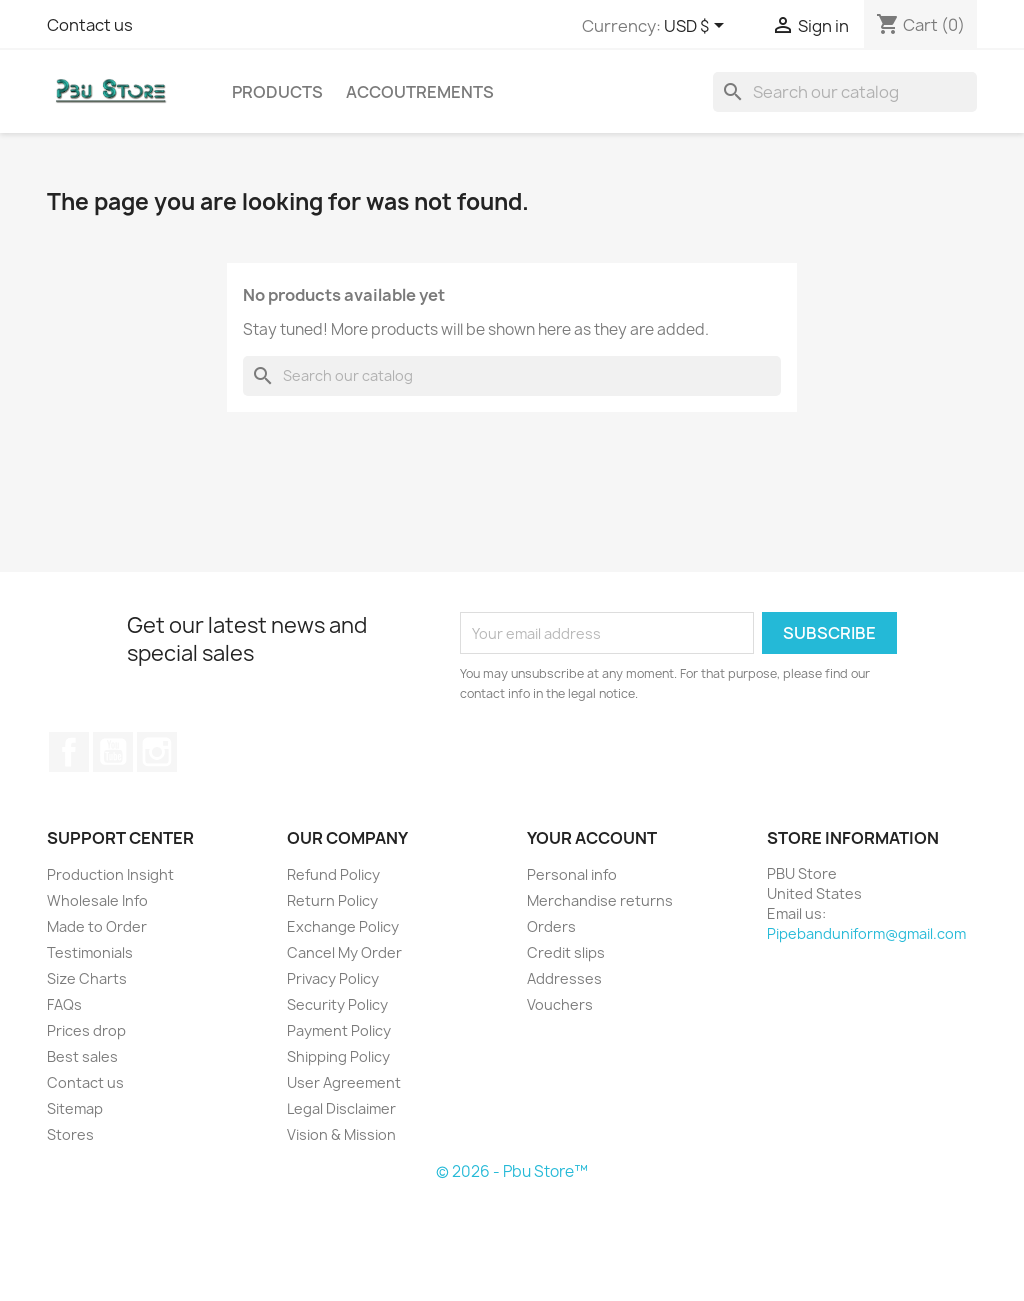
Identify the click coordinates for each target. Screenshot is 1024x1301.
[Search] (845, 92)
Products (277, 92)
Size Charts (87, 978)
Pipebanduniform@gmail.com (866, 933)
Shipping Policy (338, 1056)
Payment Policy (339, 1030)
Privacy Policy (333, 978)
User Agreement (344, 1082)
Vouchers (560, 1004)
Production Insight (110, 874)
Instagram (157, 752)
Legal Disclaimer (341, 1108)
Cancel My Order (344, 952)
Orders (551, 926)
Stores (70, 1134)
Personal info (572, 874)
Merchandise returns (600, 900)
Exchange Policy (343, 926)
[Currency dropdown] (697, 27)
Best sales (82, 1056)
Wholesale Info (97, 900)
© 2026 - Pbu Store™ (512, 1171)
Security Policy (337, 1004)
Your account (592, 838)
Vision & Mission (341, 1134)
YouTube (113, 752)
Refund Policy (333, 874)
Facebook (69, 752)
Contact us (90, 25)
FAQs (64, 1004)
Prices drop (86, 1030)
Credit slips (566, 952)
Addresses (564, 978)
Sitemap (75, 1108)
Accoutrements (420, 92)
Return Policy (332, 900)
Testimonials (90, 952)
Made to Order (97, 926)
